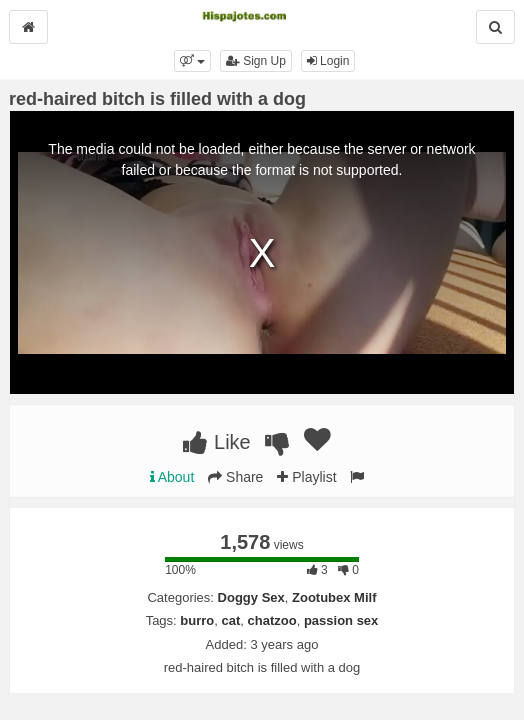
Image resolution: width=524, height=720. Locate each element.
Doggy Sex (251, 597)
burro (197, 620)
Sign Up (256, 61)
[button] (192, 61)
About (172, 477)
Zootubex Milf (334, 597)
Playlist (306, 477)
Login (328, 61)
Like (216, 442)
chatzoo (272, 620)
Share (235, 477)
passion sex (341, 620)
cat (231, 620)
